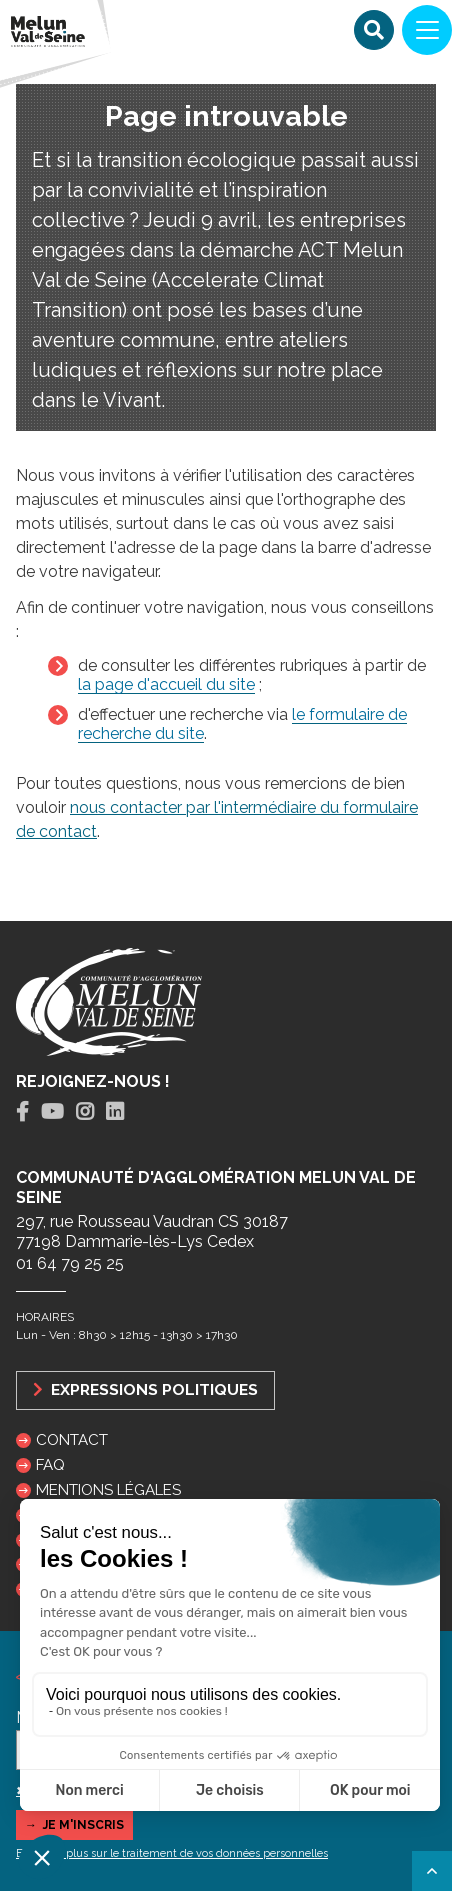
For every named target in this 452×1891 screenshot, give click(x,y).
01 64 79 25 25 (70, 1263)
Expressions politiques (145, 1389)
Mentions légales (108, 1490)
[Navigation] (427, 30)
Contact (72, 1440)
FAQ (50, 1465)
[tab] (22, 1112)
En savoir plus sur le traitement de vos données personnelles (172, 1853)
